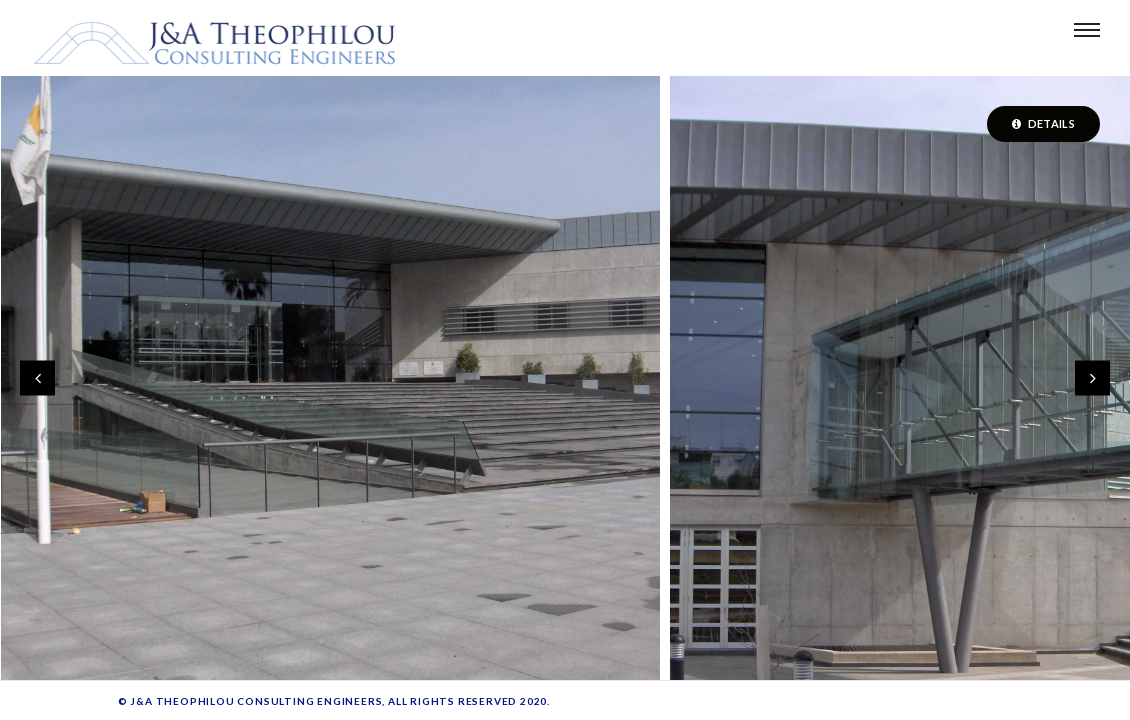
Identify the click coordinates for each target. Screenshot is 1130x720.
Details (1043, 123)
